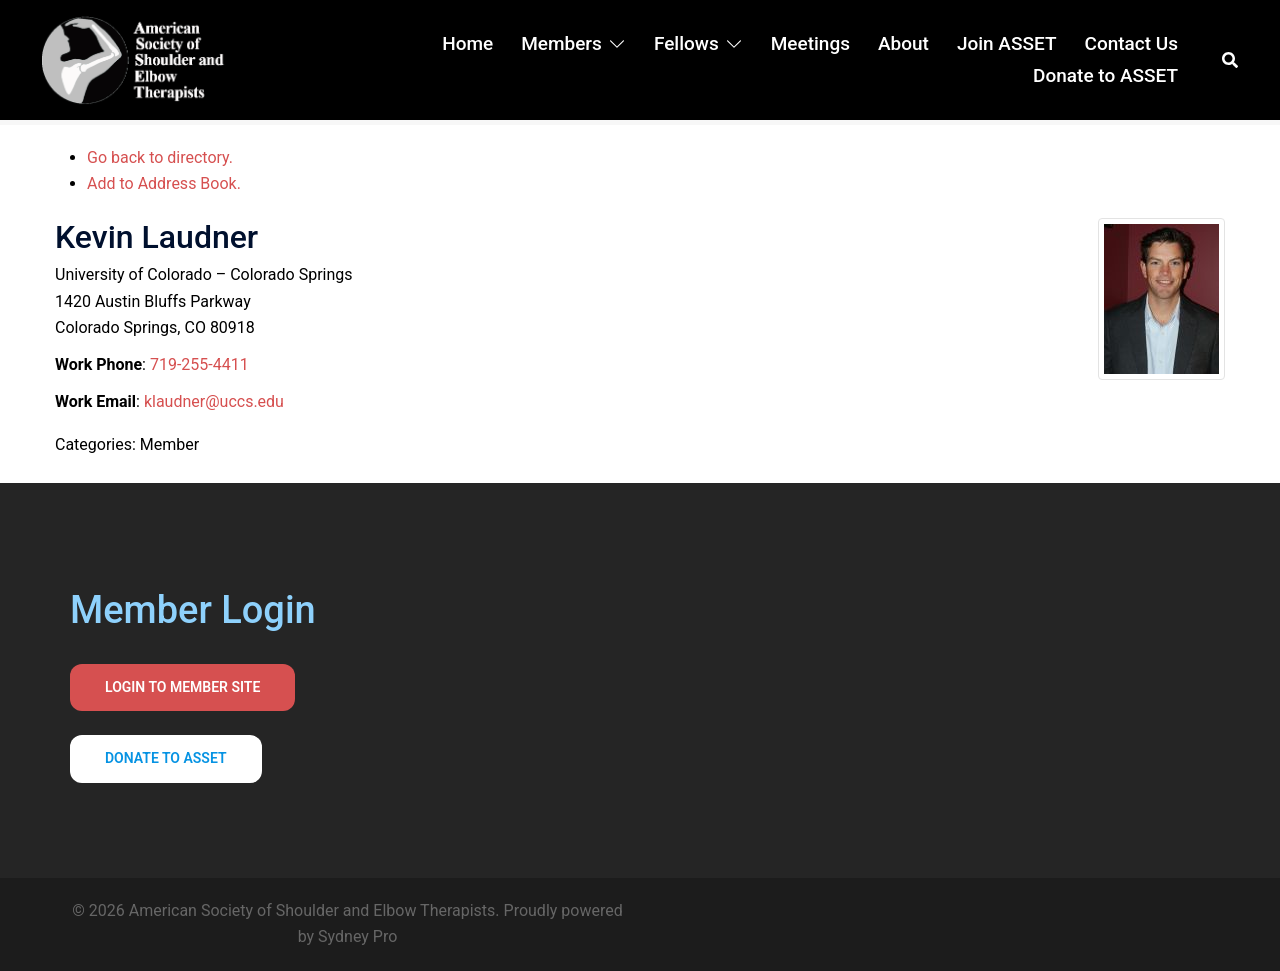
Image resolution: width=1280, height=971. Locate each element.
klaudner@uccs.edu (214, 401)
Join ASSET (1007, 43)
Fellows (686, 43)
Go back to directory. (160, 157)
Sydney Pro (357, 936)
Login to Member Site (182, 687)
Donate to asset (166, 758)
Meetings (810, 43)
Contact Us (1131, 43)
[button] (1231, 60)
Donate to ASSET (1105, 75)
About (903, 43)
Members (561, 43)
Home (467, 43)
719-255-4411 (199, 364)
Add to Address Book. (164, 183)
